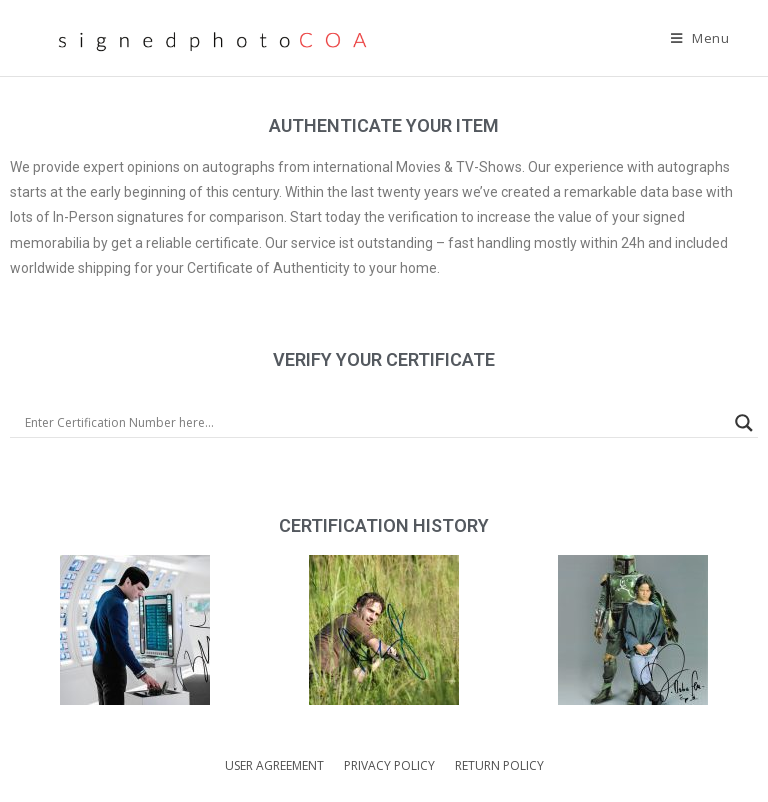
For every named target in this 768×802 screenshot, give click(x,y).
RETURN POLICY (499, 765)
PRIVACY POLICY (389, 765)
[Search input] (375, 423)
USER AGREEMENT (274, 765)
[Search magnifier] (744, 423)
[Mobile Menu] (700, 38)
